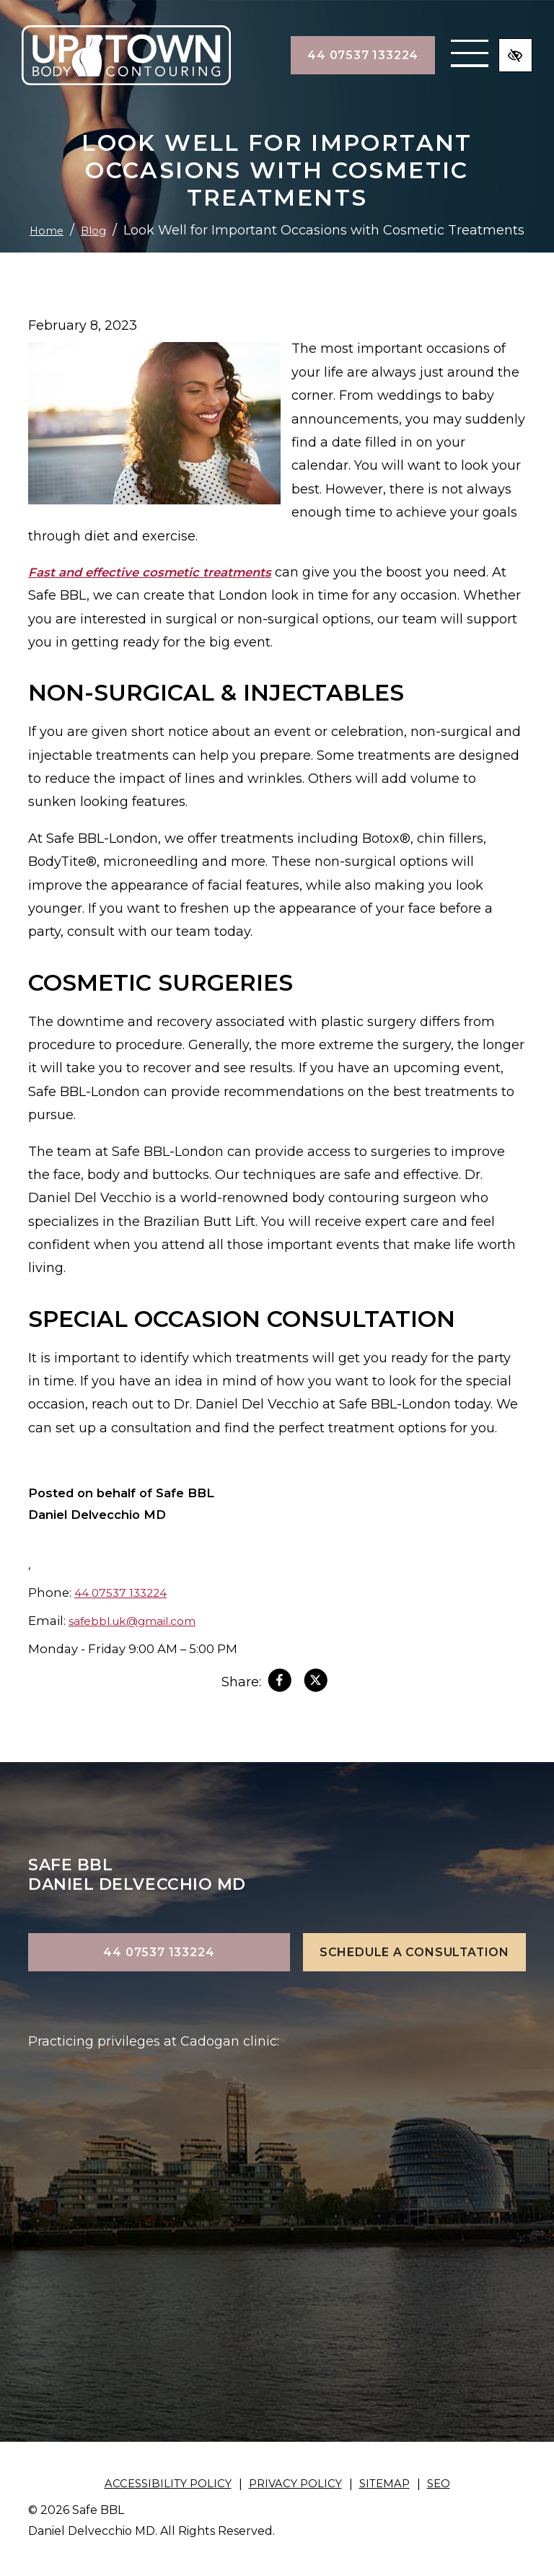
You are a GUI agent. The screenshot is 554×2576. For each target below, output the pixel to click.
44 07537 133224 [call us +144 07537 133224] (335, 55)
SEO (446, 2484)
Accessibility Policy (162, 2484)
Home (253, 206)
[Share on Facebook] (278, 1684)
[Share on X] (317, 1684)
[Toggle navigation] (442, 55)
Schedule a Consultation (414, 1952)
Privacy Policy (296, 2484)
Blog (305, 206)
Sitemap (389, 2484)
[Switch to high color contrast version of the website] (513, 56)
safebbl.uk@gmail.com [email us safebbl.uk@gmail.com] (140, 1620)
